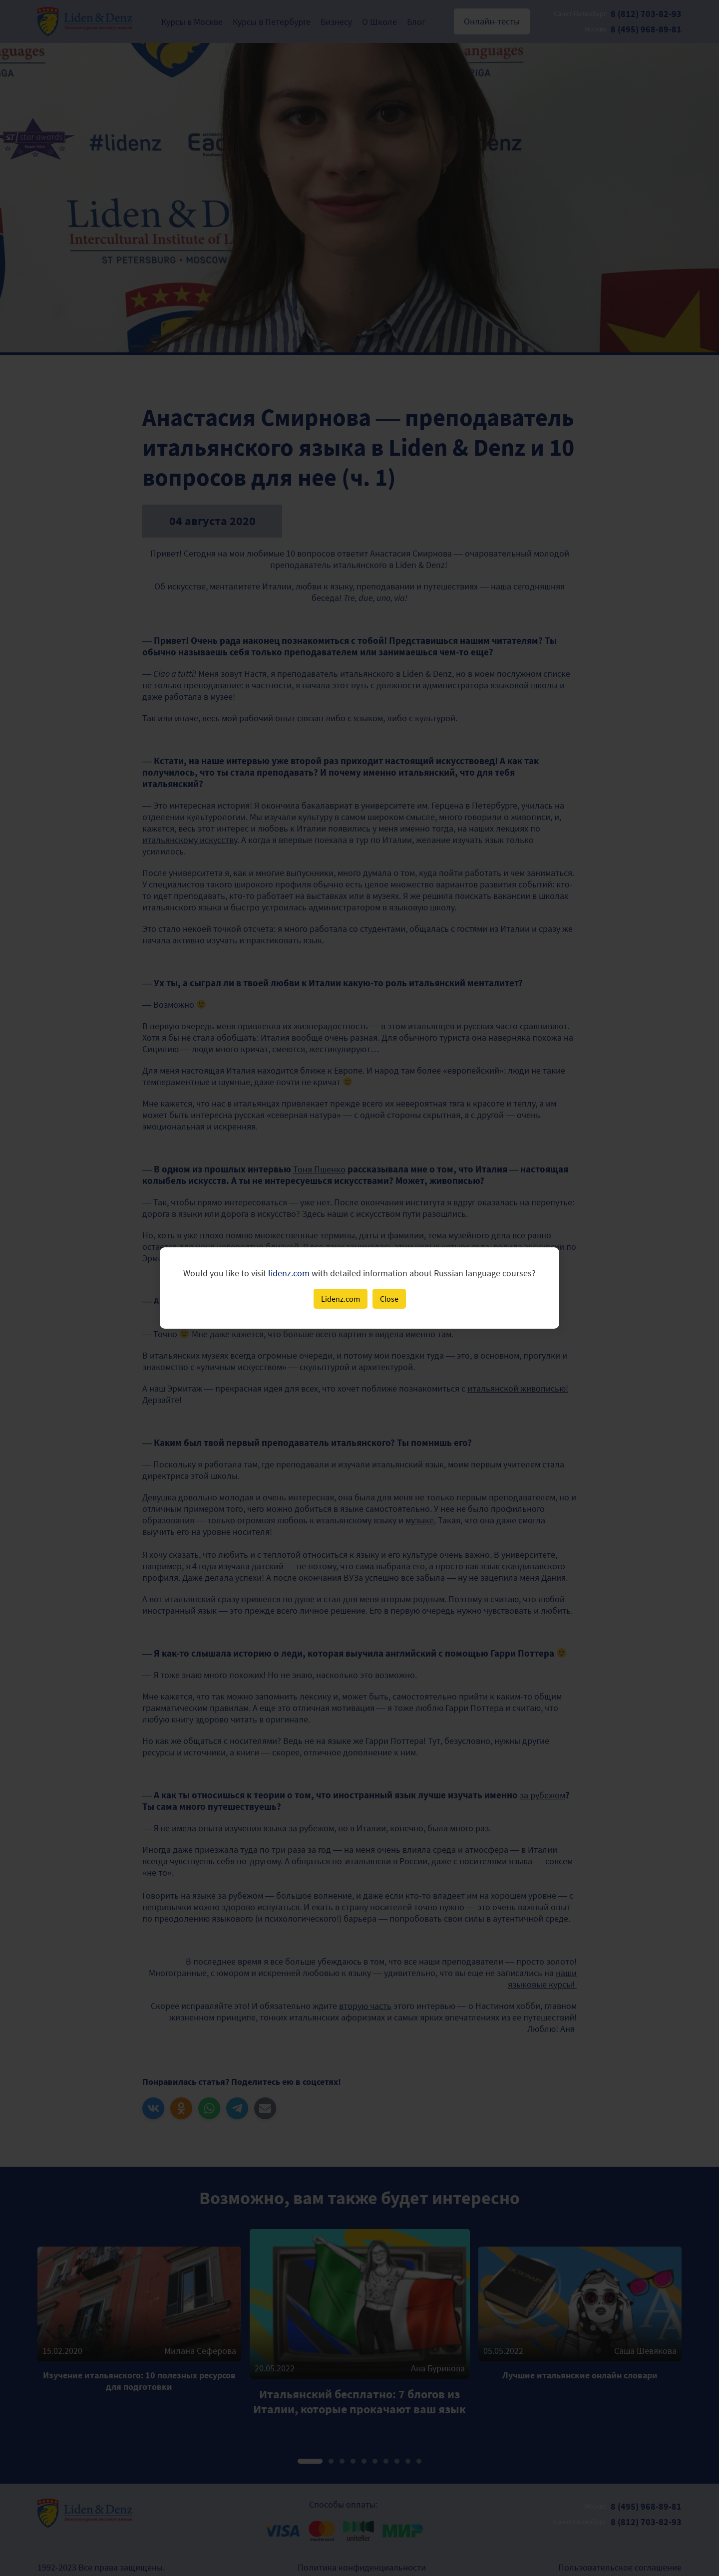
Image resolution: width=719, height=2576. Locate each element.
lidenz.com (289, 1273)
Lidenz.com (340, 1299)
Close (389, 1299)
